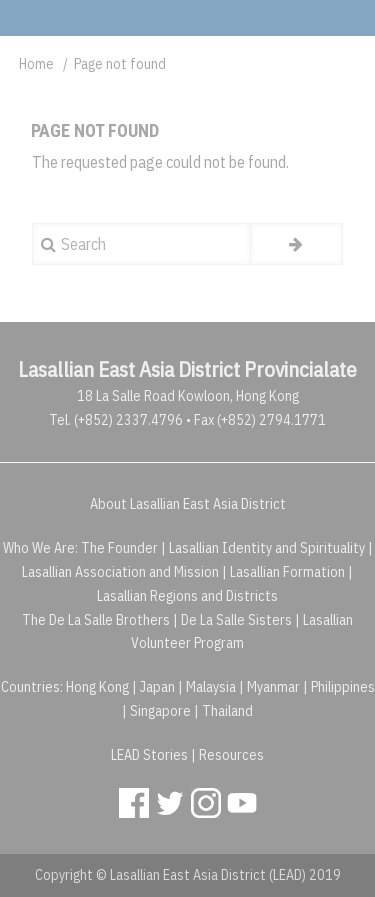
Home (36, 64)
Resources (231, 755)
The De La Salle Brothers (96, 620)
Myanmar (273, 687)
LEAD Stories (149, 755)
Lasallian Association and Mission (120, 572)
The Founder (119, 548)
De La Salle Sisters (236, 620)
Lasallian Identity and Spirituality (267, 548)
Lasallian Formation (287, 572)
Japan (157, 687)
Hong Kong (97, 687)
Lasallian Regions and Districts (187, 596)
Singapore (160, 711)
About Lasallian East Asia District (188, 504)
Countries (30, 687)
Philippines (343, 687)
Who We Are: (40, 548)
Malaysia (211, 687)
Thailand (227, 711)
